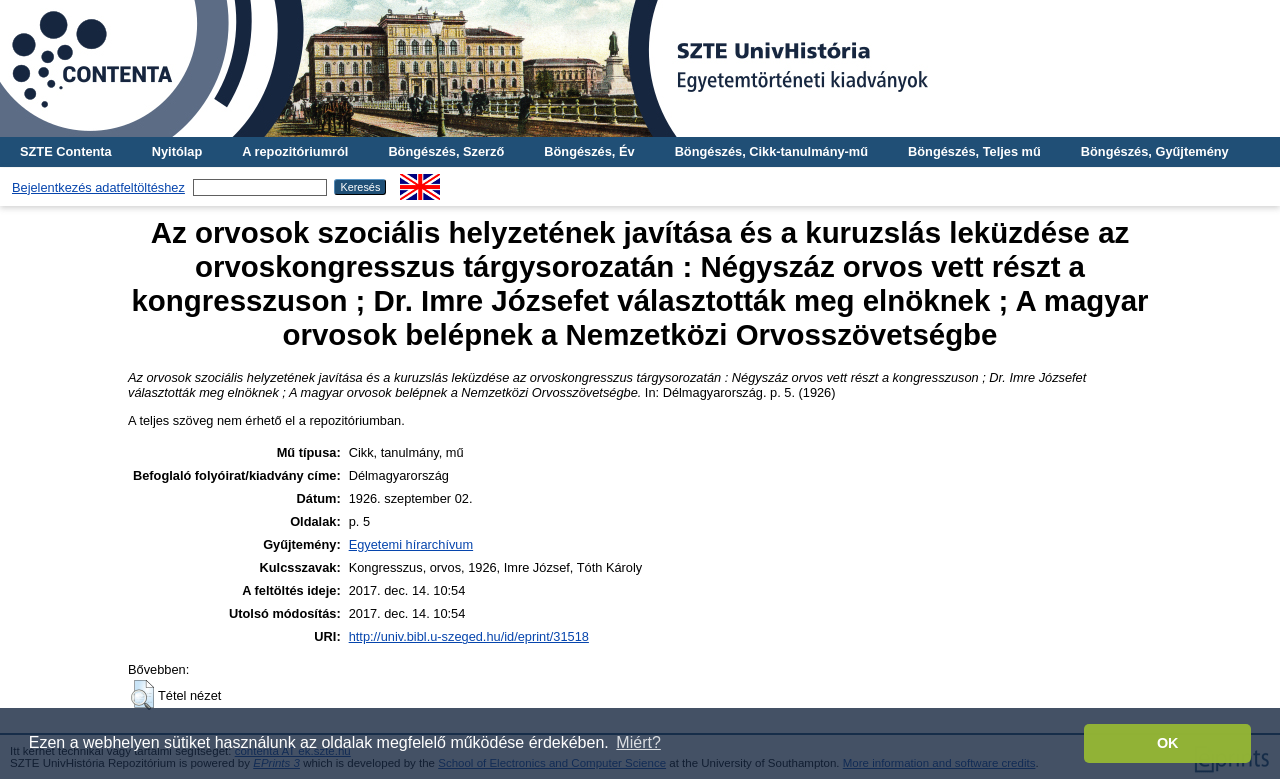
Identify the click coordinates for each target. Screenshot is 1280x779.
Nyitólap (177, 151)
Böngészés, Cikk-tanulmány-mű (771, 151)
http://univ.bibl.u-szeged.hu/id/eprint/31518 (469, 636)
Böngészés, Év (589, 151)
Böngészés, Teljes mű (974, 151)
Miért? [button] (638, 742)
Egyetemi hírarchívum (411, 544)
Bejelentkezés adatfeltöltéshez (98, 187)
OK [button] (1168, 743)
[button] (142, 695)
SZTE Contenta (66, 151)
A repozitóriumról (295, 151)
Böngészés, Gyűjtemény (1155, 151)
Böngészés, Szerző (446, 151)
